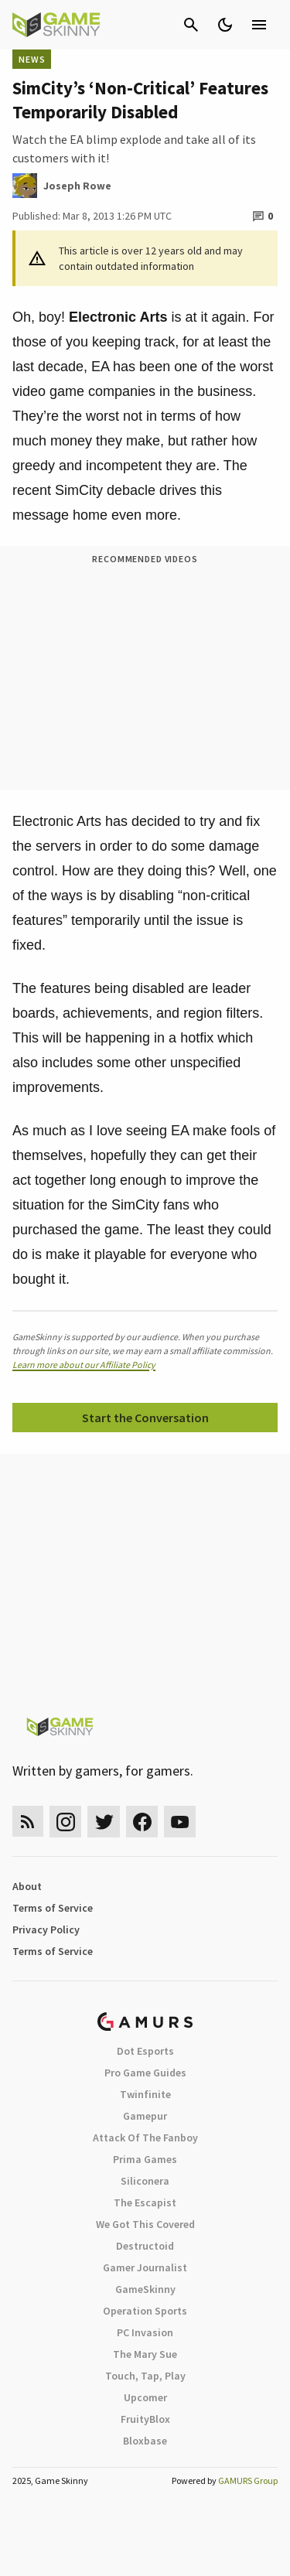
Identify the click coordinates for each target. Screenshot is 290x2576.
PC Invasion (145, 2332)
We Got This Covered (145, 2224)
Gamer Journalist (145, 2267)
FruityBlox (145, 2419)
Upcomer (145, 2397)
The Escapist (145, 2202)
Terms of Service (52, 1908)
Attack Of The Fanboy (145, 2137)
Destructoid (145, 2246)
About (27, 1886)
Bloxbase (145, 2441)
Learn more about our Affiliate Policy (83, 1364)
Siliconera (145, 2181)
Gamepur (145, 2116)
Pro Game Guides (145, 2073)
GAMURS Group (248, 2480)
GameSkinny (145, 2289)
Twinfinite (145, 2094)
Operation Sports (145, 2311)
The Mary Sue (145, 2354)
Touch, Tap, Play (145, 2376)
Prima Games (145, 2159)
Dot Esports (145, 2051)
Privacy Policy (46, 1929)
